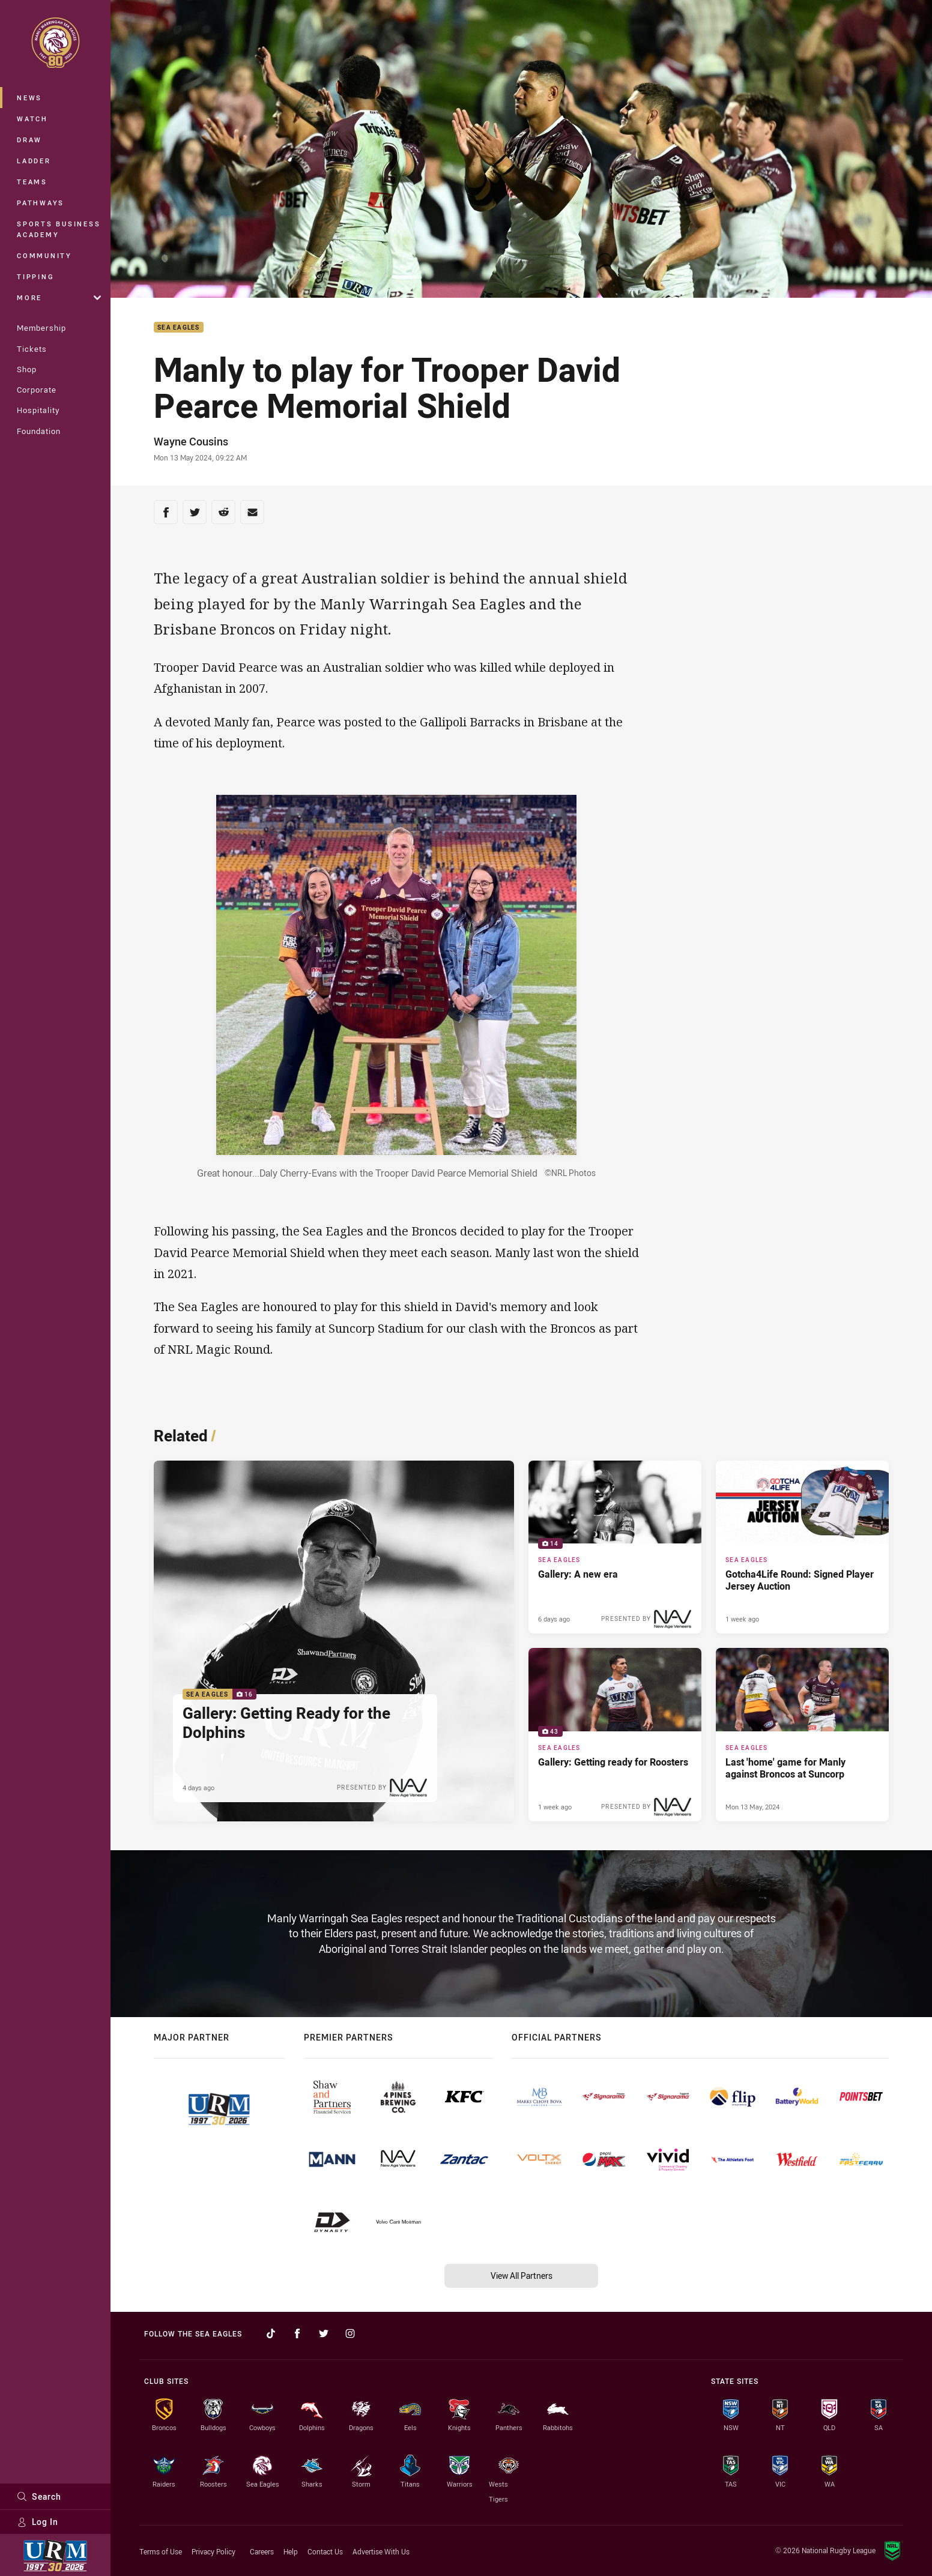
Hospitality (38, 410)
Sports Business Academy (58, 229)
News (29, 97)
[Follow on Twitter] (323, 2333)
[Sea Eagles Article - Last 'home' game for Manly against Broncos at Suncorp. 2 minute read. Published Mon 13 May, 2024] (802, 1734)
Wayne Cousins (191, 441)
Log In (37, 2521)
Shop (27, 369)
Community (44, 255)
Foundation (39, 431)
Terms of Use (160, 2551)
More (59, 297)
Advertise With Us (381, 2551)
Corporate (36, 389)
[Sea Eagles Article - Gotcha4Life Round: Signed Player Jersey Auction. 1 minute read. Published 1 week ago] (802, 1547)
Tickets (32, 348)
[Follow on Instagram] (350, 2333)
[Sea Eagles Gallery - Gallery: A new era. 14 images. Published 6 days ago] (614, 1547)
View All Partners (521, 2275)
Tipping (35, 276)
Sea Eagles (178, 327)
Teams (32, 181)
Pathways (40, 202)
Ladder (34, 160)
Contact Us (325, 2551)
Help (290, 2551)
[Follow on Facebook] (297, 2333)
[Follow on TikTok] (271, 2333)
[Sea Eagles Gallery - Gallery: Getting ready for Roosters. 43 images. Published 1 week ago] (614, 1734)
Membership (41, 327)
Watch (32, 118)
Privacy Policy (213, 2551)
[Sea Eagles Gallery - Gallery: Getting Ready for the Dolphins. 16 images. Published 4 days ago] (334, 1641)
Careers (262, 2551)
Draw (29, 139)
